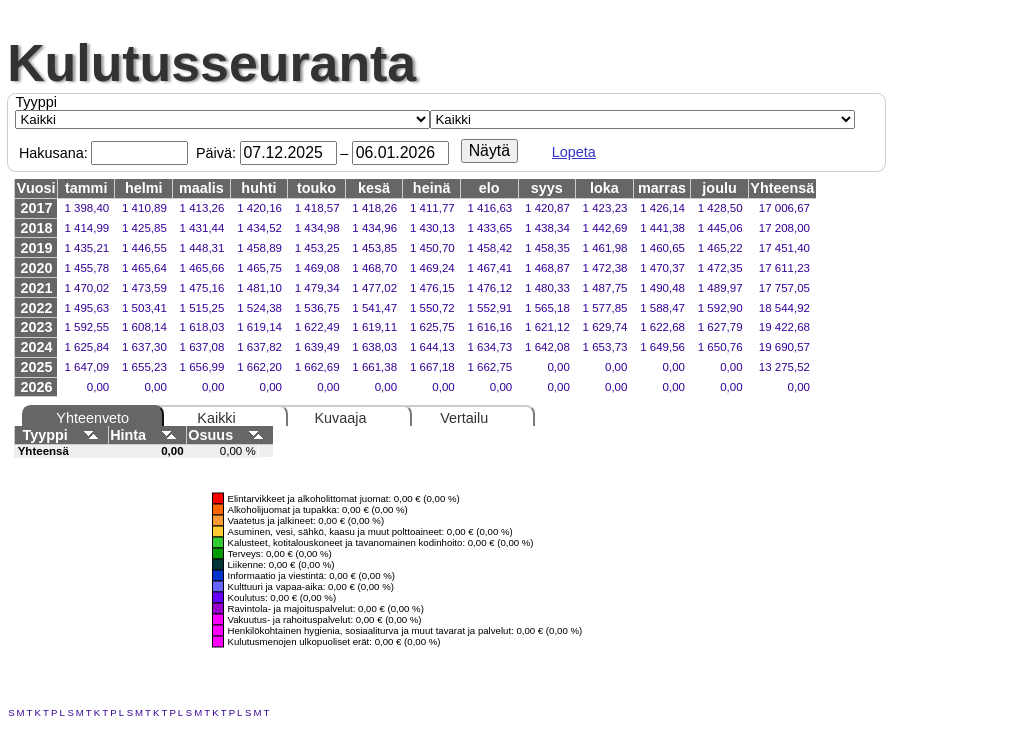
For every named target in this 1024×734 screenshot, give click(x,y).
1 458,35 (547, 248)
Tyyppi (36, 102)
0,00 (558, 367)
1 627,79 (720, 327)
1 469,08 (317, 268)
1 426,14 (662, 208)
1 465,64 (144, 268)
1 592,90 (720, 308)
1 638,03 (374, 347)
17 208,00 (784, 228)
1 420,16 (259, 208)
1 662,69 (317, 367)
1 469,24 (432, 268)
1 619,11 (374, 327)
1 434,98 (317, 228)
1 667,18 (432, 367)
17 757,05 (784, 288)
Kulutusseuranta (211, 63)
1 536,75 (317, 308)
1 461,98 (605, 248)
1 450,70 (432, 248)
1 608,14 (144, 327)
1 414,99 (86, 228)
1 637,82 (259, 347)
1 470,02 (86, 288)
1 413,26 (202, 208)
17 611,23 (784, 268)
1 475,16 (202, 288)
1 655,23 (144, 367)
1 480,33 (547, 288)
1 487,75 (605, 288)
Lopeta (574, 152)
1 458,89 (259, 248)
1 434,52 (259, 228)
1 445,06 (720, 228)
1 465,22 (720, 248)
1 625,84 (86, 347)
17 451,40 (784, 248)
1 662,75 (489, 367)
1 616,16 (489, 327)
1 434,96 (374, 228)
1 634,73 (489, 347)
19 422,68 (784, 327)
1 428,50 (720, 208)
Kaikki (216, 418)
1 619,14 (259, 327)
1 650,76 (720, 347)
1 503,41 (144, 308)
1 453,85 (374, 248)
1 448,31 (202, 248)
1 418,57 (317, 208)
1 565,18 (547, 308)
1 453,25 (317, 248)
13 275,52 (784, 367)
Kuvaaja (340, 418)
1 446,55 (144, 248)
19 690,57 (784, 347)
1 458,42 (489, 248)
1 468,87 (547, 268)
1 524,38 (259, 308)
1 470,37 (662, 268)
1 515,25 (202, 308)
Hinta (147, 435)
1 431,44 (202, 228)
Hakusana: (53, 153)
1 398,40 (86, 208)
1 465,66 (202, 268)
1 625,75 (432, 327)
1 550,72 (432, 308)
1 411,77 (432, 208)
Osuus (229, 435)
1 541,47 (374, 308)
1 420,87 (547, 208)
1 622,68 (662, 327)
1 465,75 (259, 268)
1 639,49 (317, 347)
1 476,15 (432, 288)
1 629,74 (605, 327)
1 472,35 (720, 268)
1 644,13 (432, 347)
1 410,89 (144, 208)
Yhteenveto (92, 418)
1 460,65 (662, 248)
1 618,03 (202, 327)
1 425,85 (144, 228)
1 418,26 (374, 208)
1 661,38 (374, 367)
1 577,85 (605, 308)
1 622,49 (317, 327)
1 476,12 (489, 288)
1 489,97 (720, 288)
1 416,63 (489, 208)
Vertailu (464, 418)
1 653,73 (605, 347)
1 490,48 (662, 288)
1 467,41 (489, 268)
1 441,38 (662, 228)
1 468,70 (374, 268)
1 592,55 (86, 327)
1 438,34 (547, 228)
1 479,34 (317, 288)
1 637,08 (202, 347)
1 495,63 (86, 308)
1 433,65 (489, 228)
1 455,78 (86, 268)
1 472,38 (605, 268)
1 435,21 (86, 248)
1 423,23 (605, 208)
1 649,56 (662, 347)
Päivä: (216, 153)
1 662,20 (259, 367)
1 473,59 (144, 288)
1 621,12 (547, 327)
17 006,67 (784, 208)
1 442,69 (605, 228)
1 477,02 (374, 288)
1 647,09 (86, 367)
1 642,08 (547, 347)
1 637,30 (144, 347)
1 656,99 (202, 367)
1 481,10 (259, 288)
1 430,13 (432, 228)
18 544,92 (784, 308)
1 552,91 (489, 308)
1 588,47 (662, 308)
